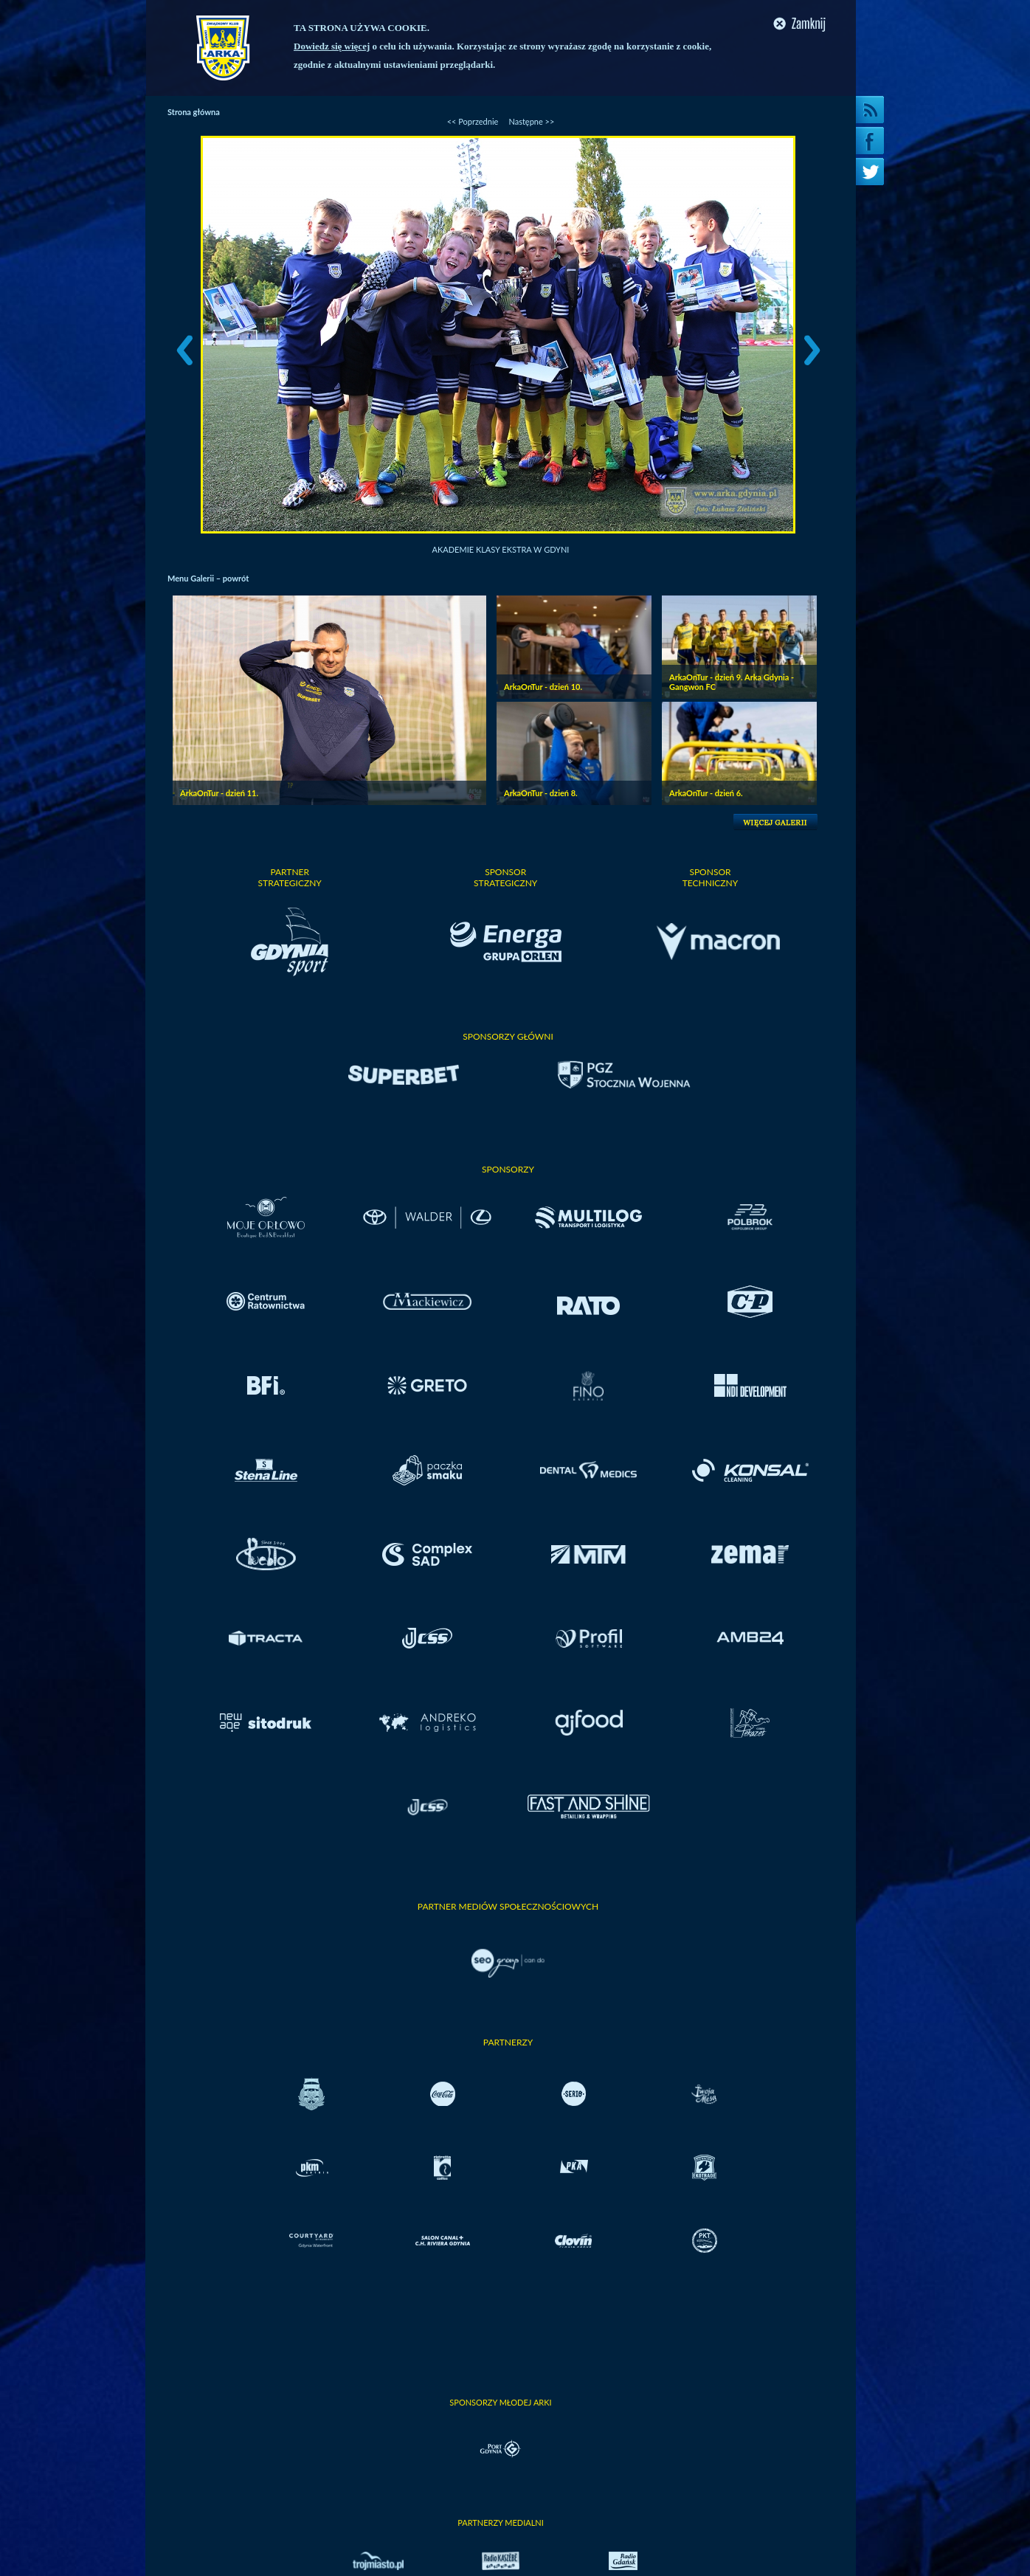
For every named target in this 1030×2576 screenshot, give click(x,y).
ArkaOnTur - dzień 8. (541, 793)
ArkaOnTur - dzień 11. (219, 793)
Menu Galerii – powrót (208, 578)
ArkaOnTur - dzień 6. (706, 793)
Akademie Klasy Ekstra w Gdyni (501, 549)
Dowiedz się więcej (332, 46)
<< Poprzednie (473, 121)
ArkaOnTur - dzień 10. (543, 686)
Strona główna (193, 112)
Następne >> (531, 121)
